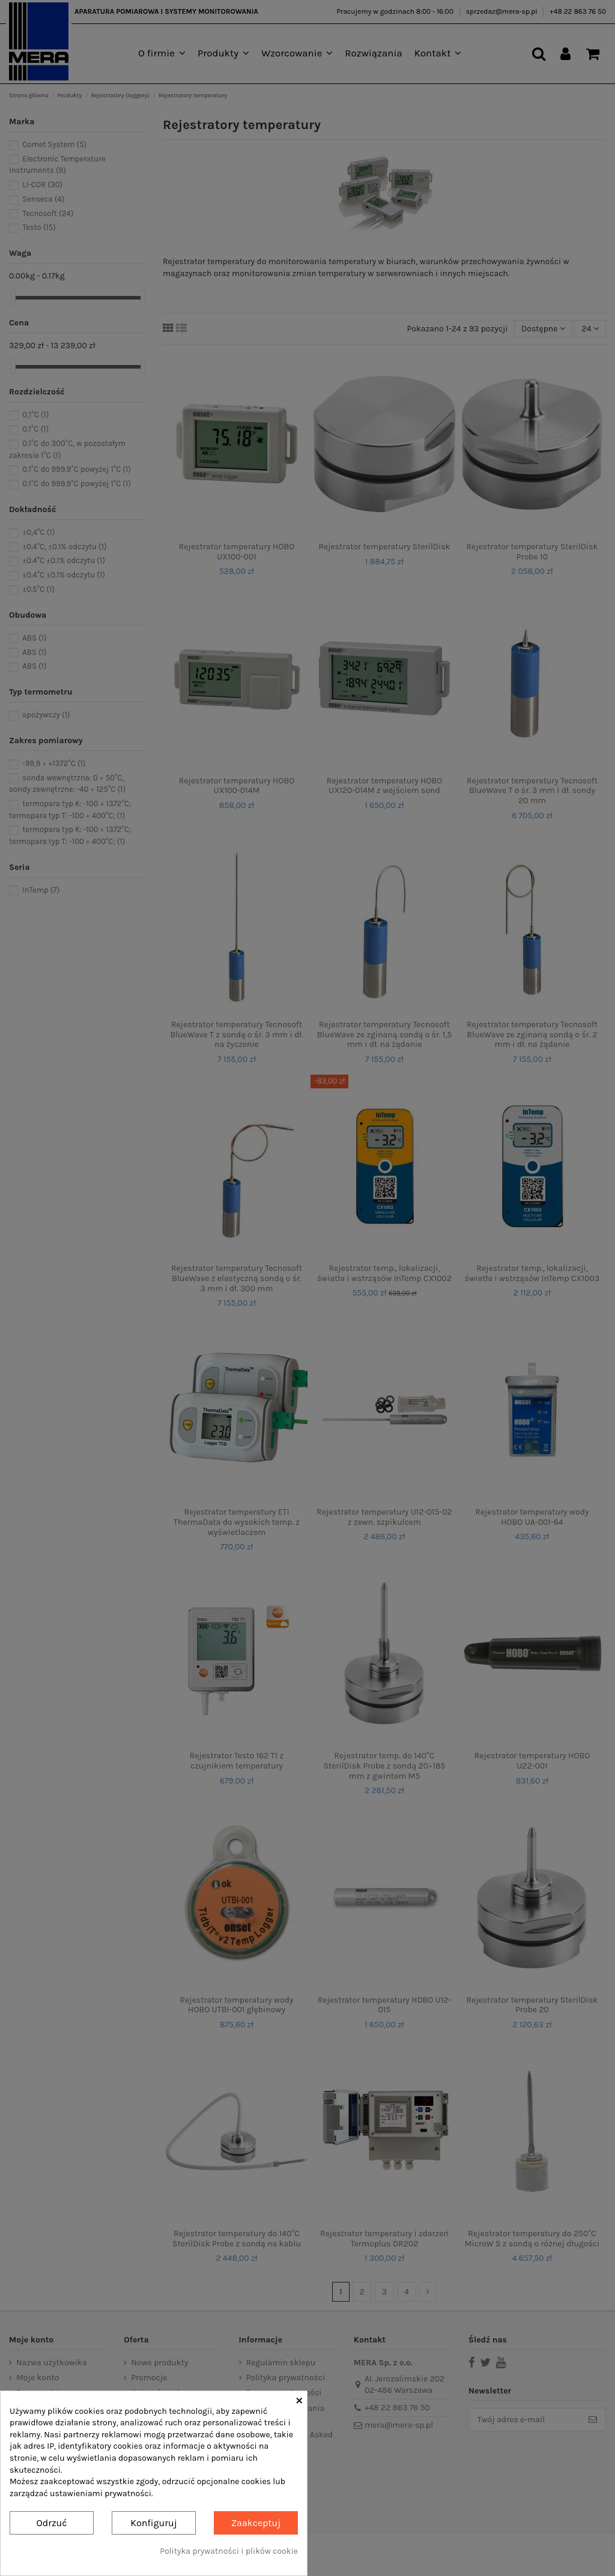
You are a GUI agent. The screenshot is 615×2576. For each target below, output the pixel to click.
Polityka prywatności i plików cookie (229, 2551)
